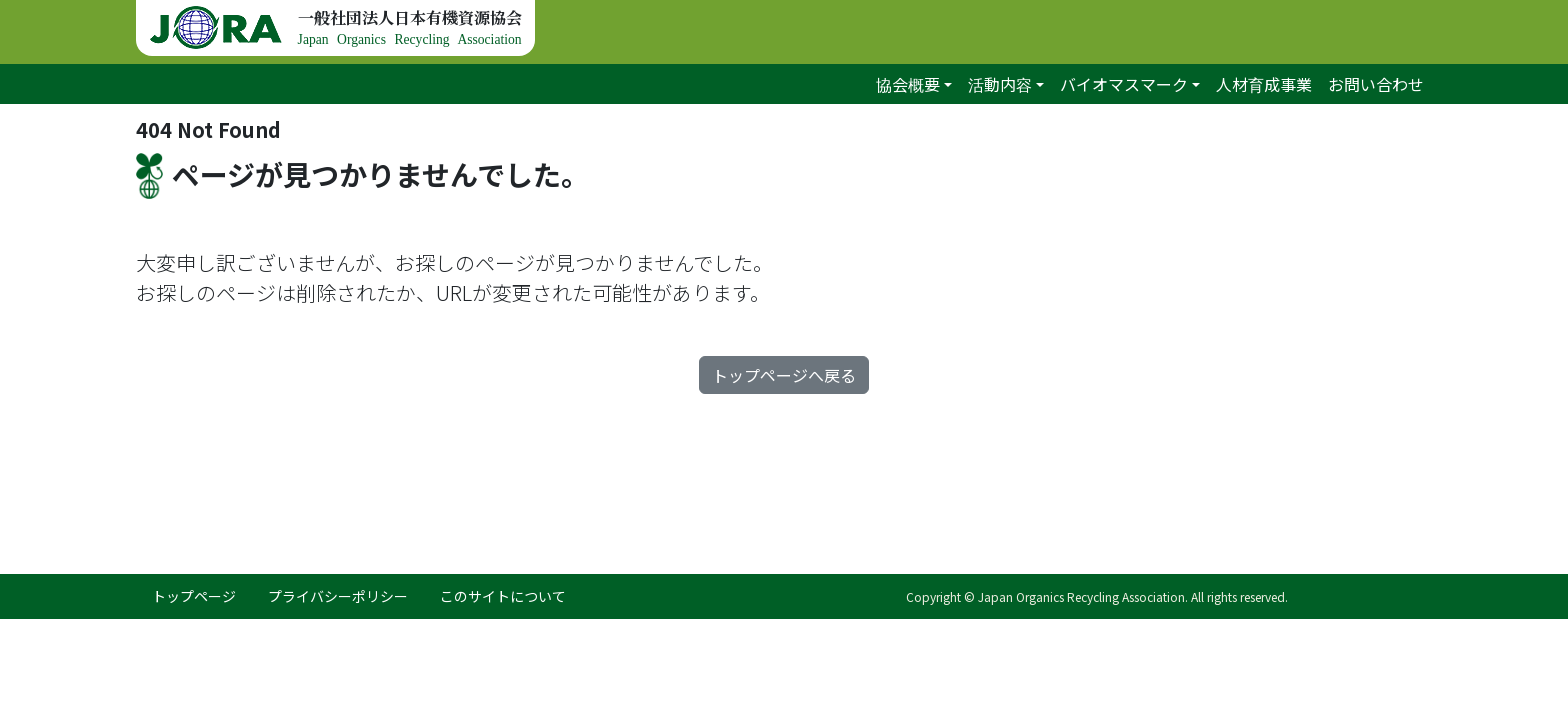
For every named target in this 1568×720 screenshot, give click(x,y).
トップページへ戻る (784, 375)
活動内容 (1000, 84)
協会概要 (908, 84)
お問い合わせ (1376, 84)
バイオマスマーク (1124, 84)
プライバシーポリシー (338, 596)
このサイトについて (503, 596)
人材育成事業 (1264, 84)
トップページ (194, 596)
